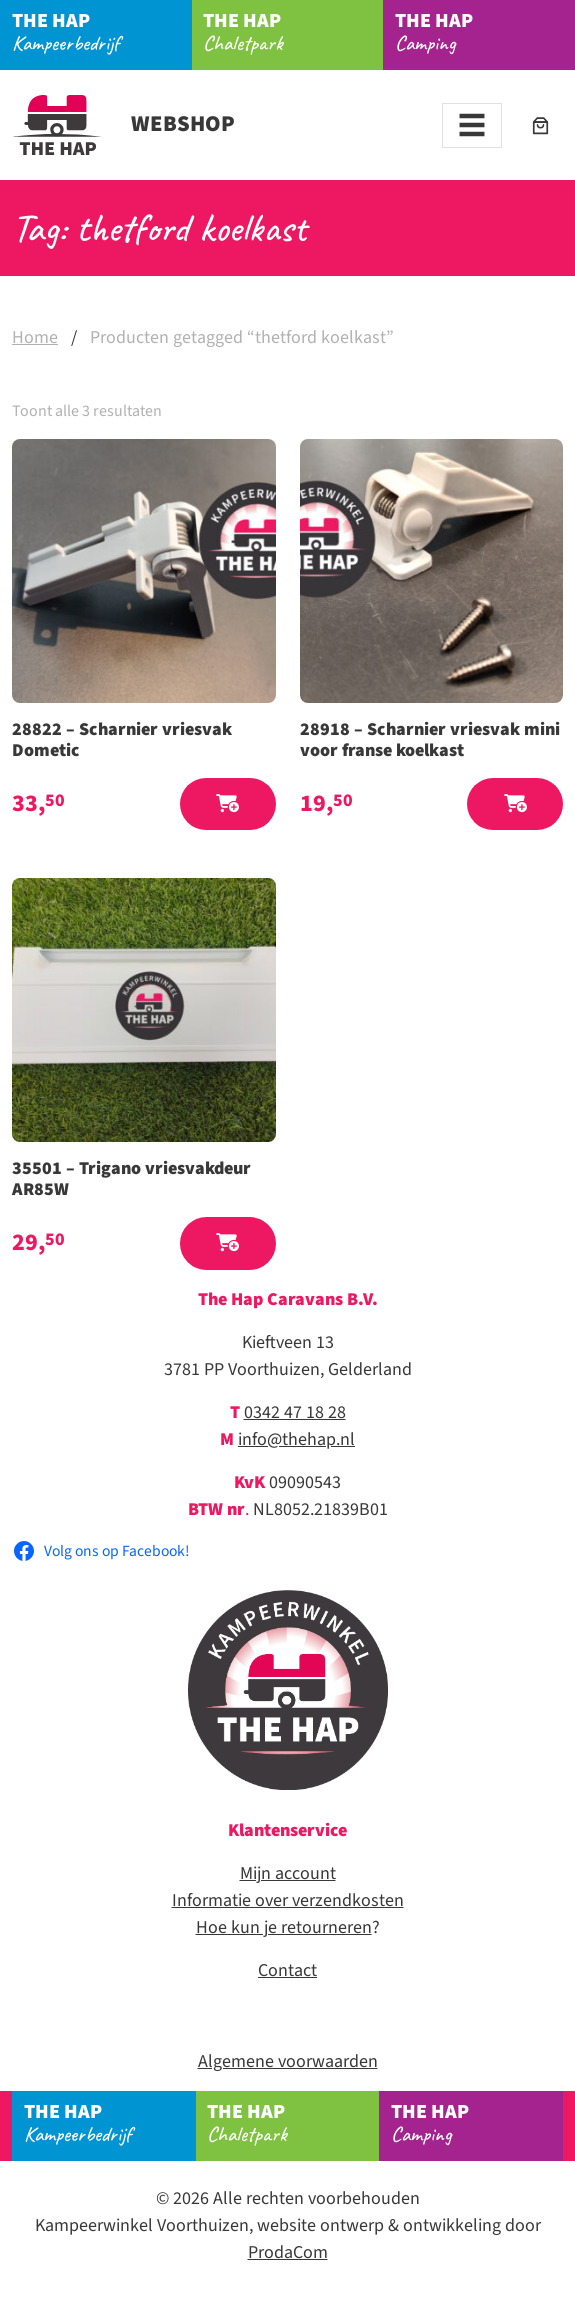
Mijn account (288, 1873)
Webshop (123, 124)
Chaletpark (293, 31)
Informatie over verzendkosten (288, 1900)
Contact (287, 1970)
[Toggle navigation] (472, 125)
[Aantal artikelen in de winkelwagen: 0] (540, 125)
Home (35, 337)
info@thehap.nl (296, 1439)
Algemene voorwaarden (288, 2061)
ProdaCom (288, 2252)
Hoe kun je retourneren (284, 1927)
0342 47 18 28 (295, 1412)
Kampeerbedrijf (102, 31)
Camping (477, 2122)
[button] (228, 804)
